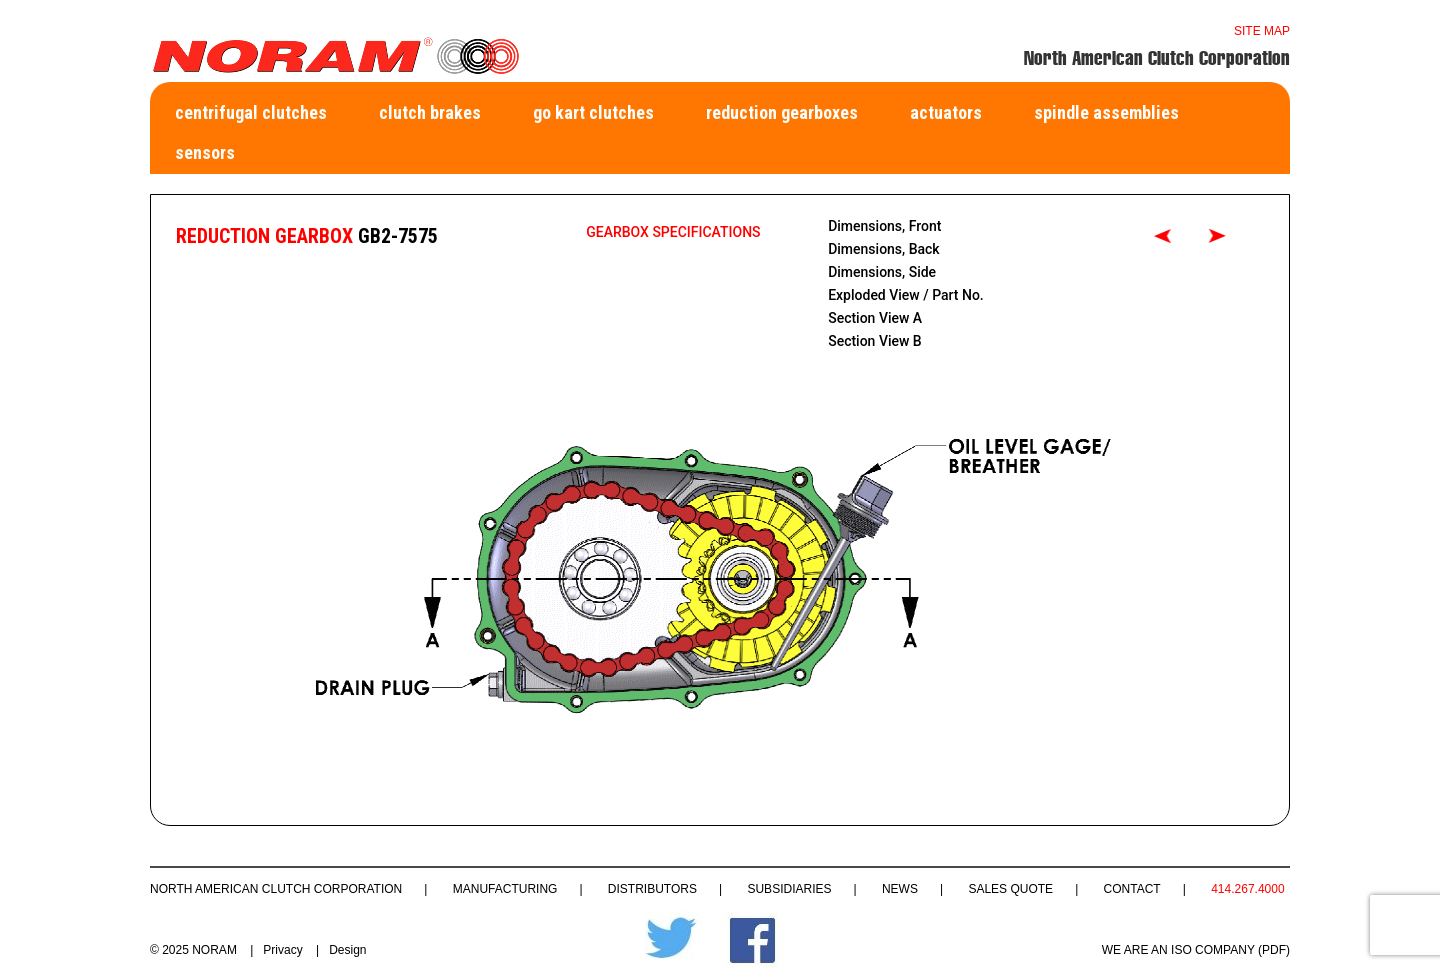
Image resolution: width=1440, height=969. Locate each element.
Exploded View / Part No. (906, 295)
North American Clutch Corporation (276, 889)
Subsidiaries (789, 889)
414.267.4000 (1247, 889)
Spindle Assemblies (1106, 112)
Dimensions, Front (884, 226)
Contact (1132, 889)
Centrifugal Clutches (251, 112)
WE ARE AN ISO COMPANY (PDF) (1196, 950)
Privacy (282, 950)
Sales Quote (1010, 889)
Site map (1262, 31)
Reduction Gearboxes (782, 112)
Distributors (652, 889)
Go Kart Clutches (593, 112)
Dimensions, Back (884, 249)
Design (347, 950)
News (900, 889)
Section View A (875, 318)
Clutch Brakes (430, 112)
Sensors (205, 152)
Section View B (875, 341)
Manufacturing (505, 889)
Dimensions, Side (882, 272)
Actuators (946, 112)
